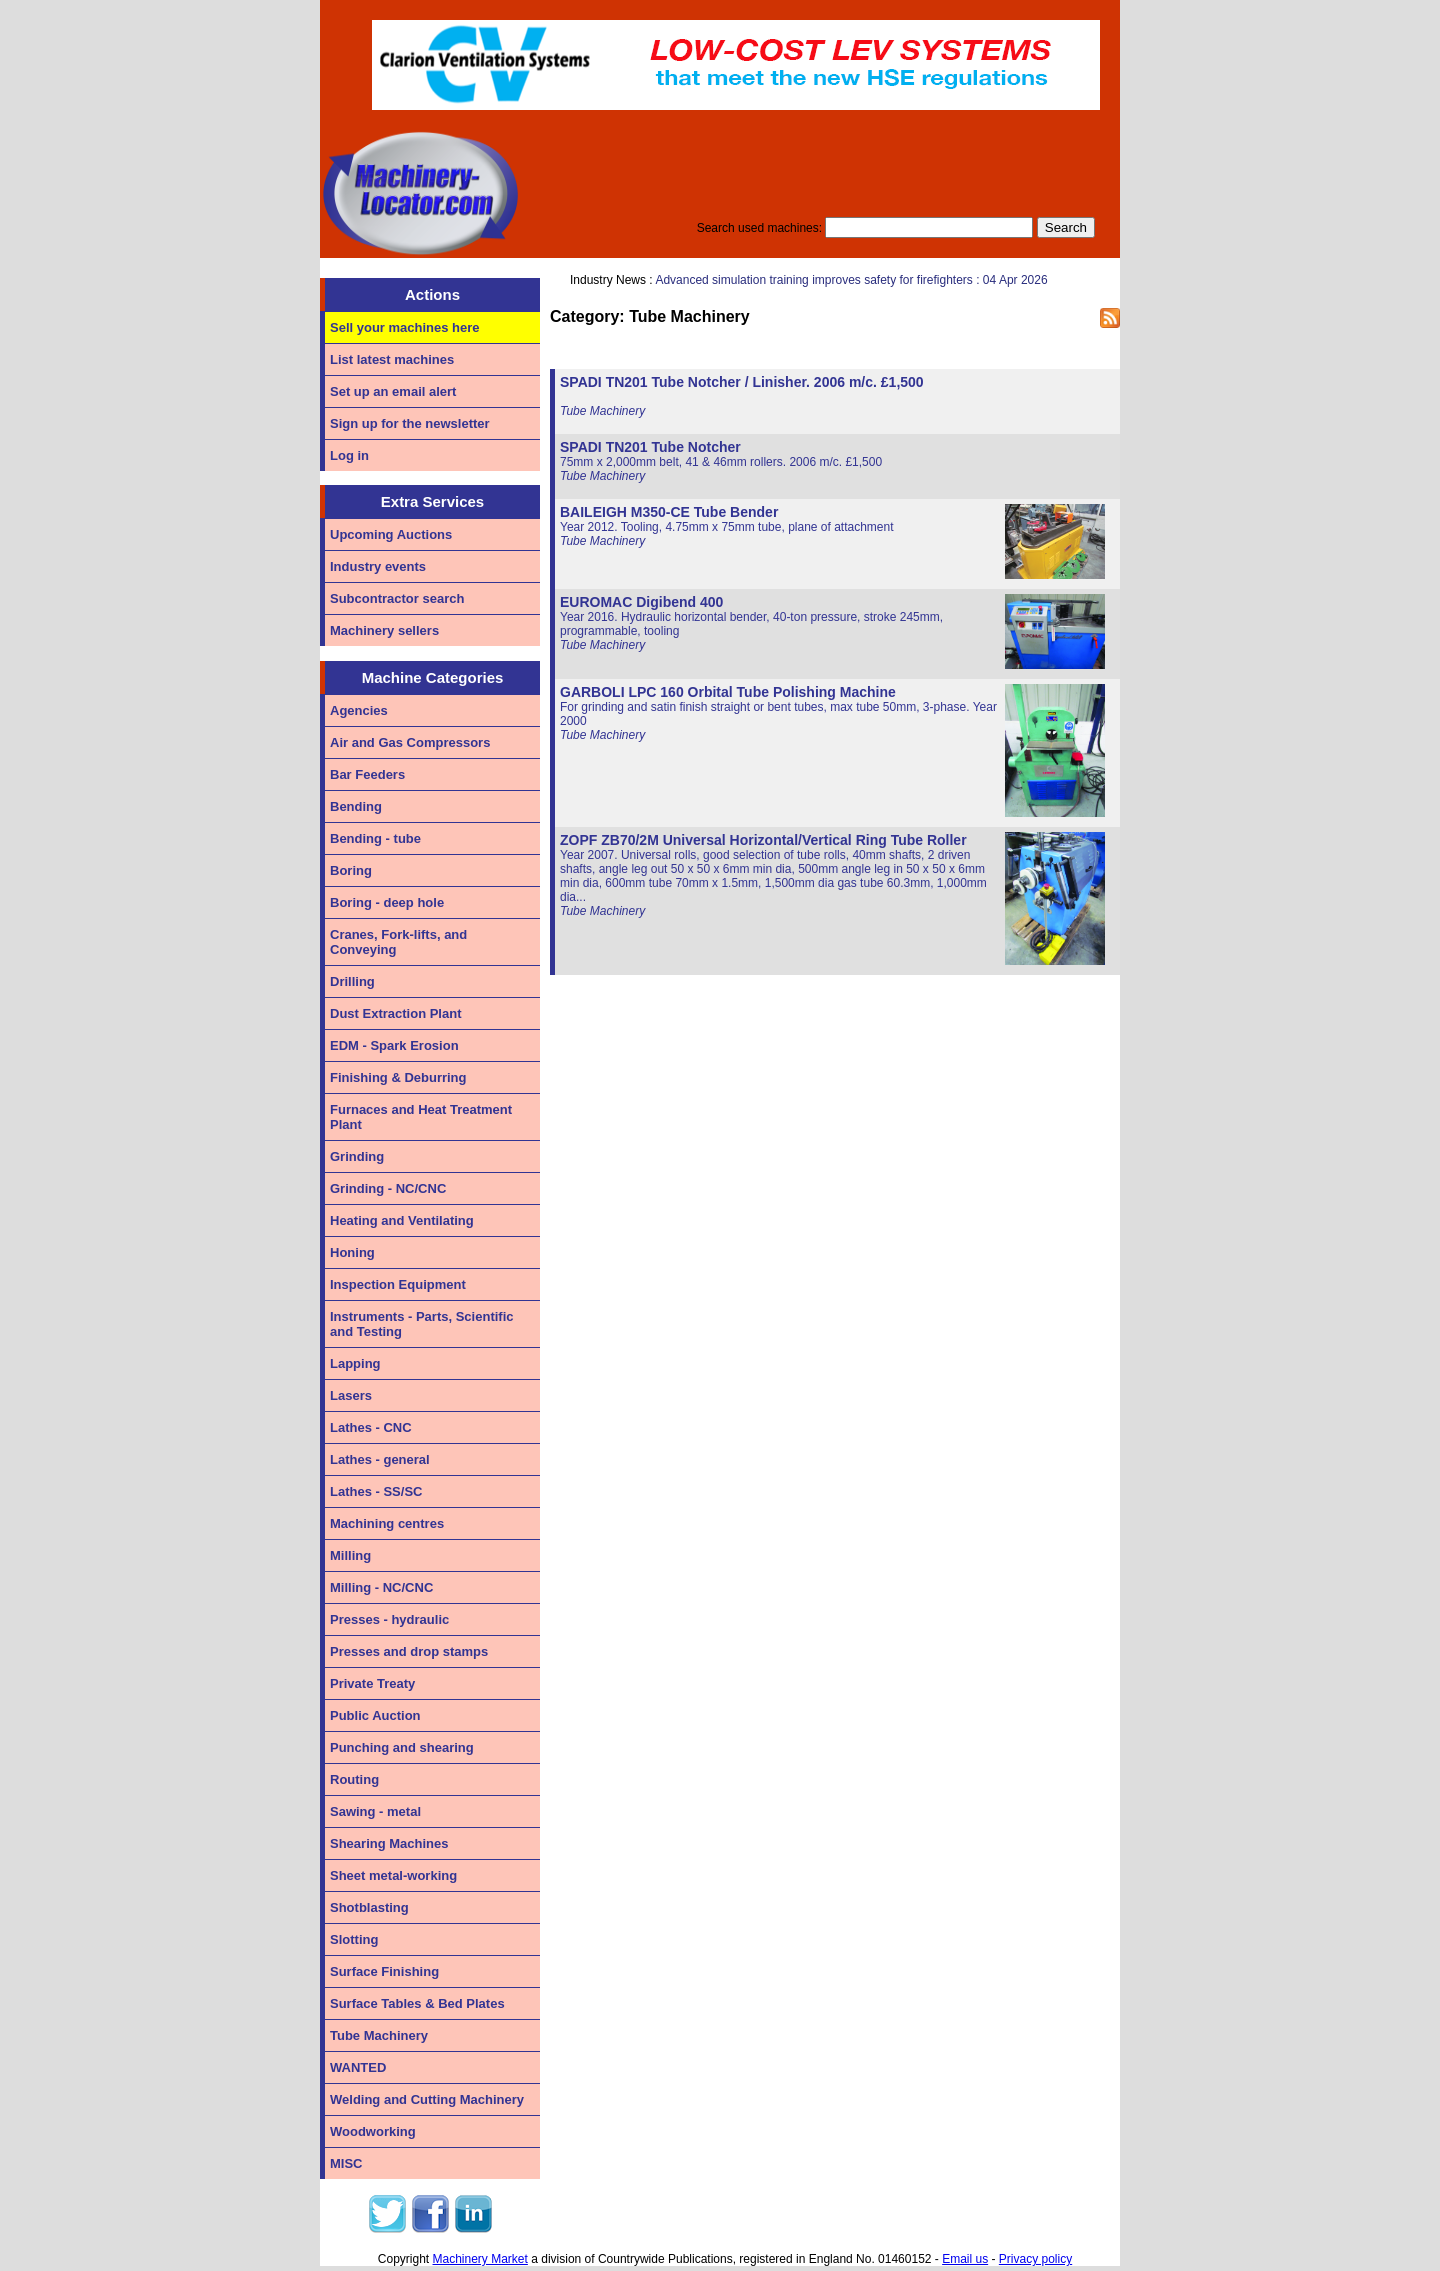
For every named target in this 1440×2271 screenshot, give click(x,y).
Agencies (359, 710)
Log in (349, 455)
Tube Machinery (379, 2035)
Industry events (378, 566)
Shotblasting (369, 1907)
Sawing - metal (375, 1811)
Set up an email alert (393, 391)
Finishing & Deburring (398, 1077)
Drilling (352, 981)
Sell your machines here (405, 327)
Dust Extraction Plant (395, 1013)
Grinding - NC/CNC (388, 1188)
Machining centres (387, 1523)
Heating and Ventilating (402, 1220)
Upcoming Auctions (391, 534)
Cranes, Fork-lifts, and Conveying (398, 942)
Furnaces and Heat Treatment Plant (421, 1117)
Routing (354, 1779)
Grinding (357, 1156)
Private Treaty (372, 1683)
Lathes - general (380, 1459)
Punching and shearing (402, 1747)
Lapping (355, 1363)
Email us (965, 2259)
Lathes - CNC (371, 1427)
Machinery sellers (384, 630)
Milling (350, 1555)
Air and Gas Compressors (410, 742)
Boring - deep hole (387, 902)
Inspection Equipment (398, 1284)
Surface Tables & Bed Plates (417, 2003)
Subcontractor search (397, 598)
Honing (352, 1252)
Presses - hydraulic (389, 1619)
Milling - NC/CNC (381, 1587)
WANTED (358, 2067)
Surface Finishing (384, 1971)
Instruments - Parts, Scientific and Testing (422, 1324)
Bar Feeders (367, 774)
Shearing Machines (389, 1843)
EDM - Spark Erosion (394, 1045)
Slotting (354, 1939)
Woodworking (373, 2131)
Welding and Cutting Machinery (427, 2099)
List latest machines (392, 359)
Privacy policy (1035, 2259)
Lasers (351, 1395)
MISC (346, 2163)
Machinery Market (480, 2259)
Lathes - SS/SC (376, 1491)
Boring (351, 870)
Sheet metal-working (393, 1875)
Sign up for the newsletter (410, 423)
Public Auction (375, 1715)
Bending (356, 806)
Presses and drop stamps (409, 1651)
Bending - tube (375, 838)
